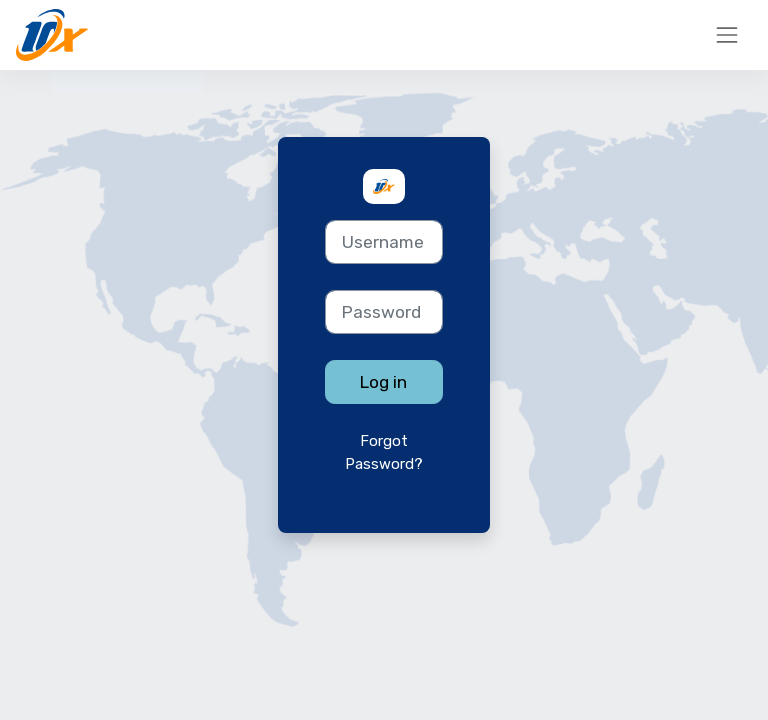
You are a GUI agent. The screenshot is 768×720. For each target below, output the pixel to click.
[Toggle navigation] (727, 35)
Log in (383, 382)
